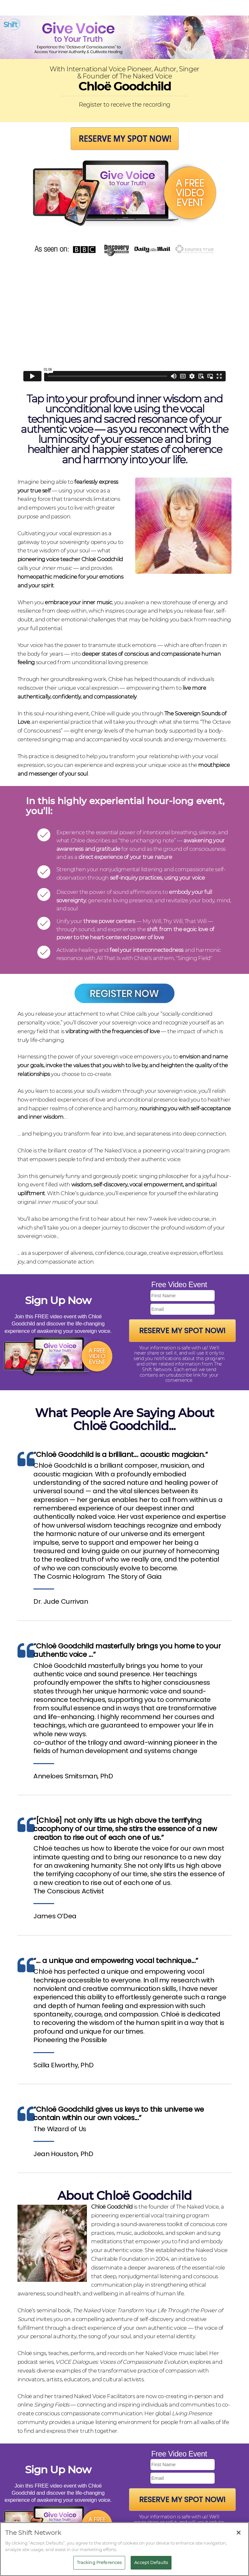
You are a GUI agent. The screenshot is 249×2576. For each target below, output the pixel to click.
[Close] (238, 2532)
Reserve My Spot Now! (182, 1330)
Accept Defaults (151, 2562)
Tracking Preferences (99, 2562)
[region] (124, 2549)
